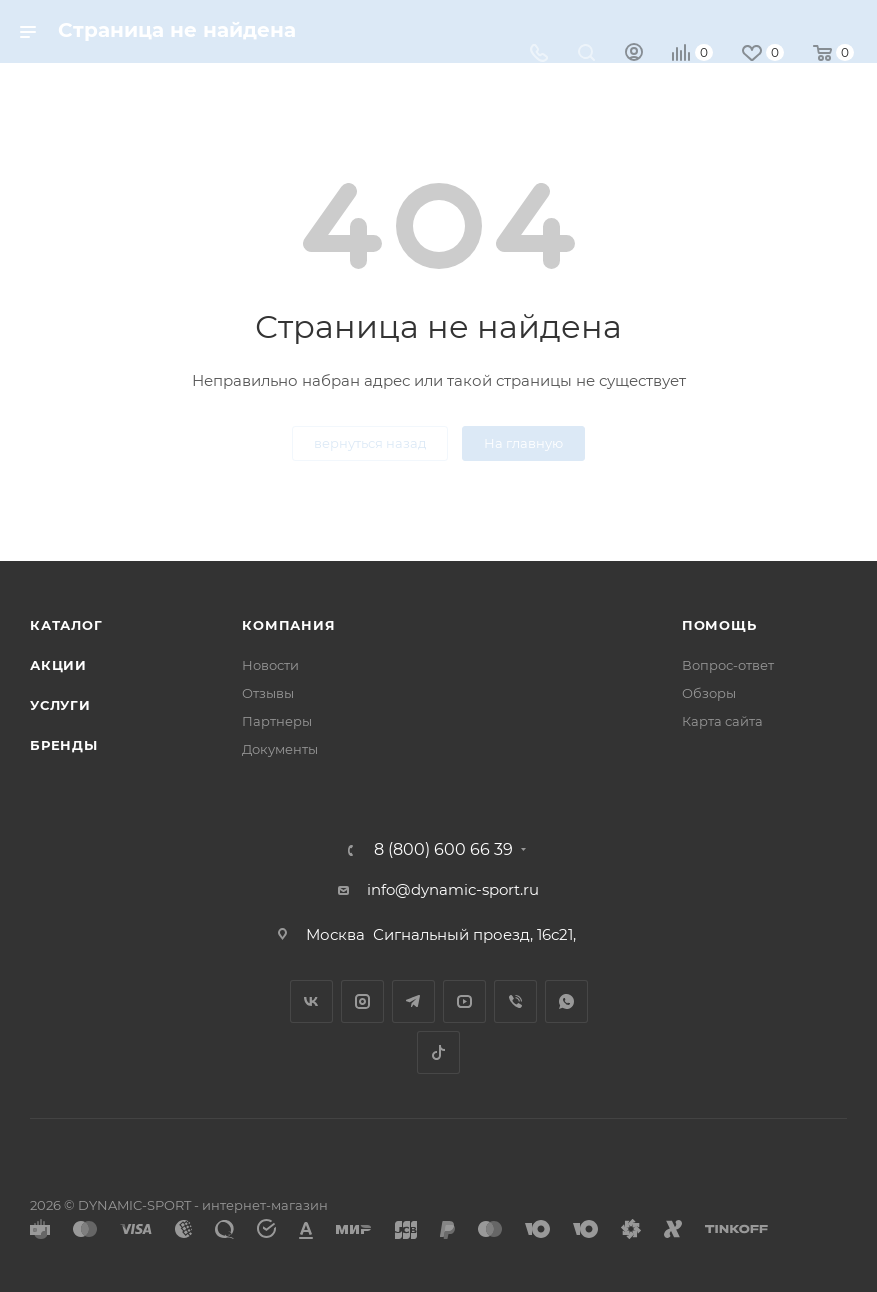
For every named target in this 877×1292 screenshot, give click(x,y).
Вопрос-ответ (728, 665)
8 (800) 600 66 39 (443, 850)
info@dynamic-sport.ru (453, 889)
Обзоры (709, 693)
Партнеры (277, 721)
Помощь (719, 625)
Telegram (413, 1001)
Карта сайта (722, 721)
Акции (58, 665)
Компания (288, 625)
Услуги (60, 705)
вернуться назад (370, 443)
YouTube (464, 1001)
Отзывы (268, 693)
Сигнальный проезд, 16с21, (476, 934)
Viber (515, 1001)
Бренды (64, 745)
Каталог (66, 625)
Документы (280, 749)
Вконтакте (311, 1001)
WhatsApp (566, 1001)
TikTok (438, 1052)
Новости (270, 665)
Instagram (362, 1001)
